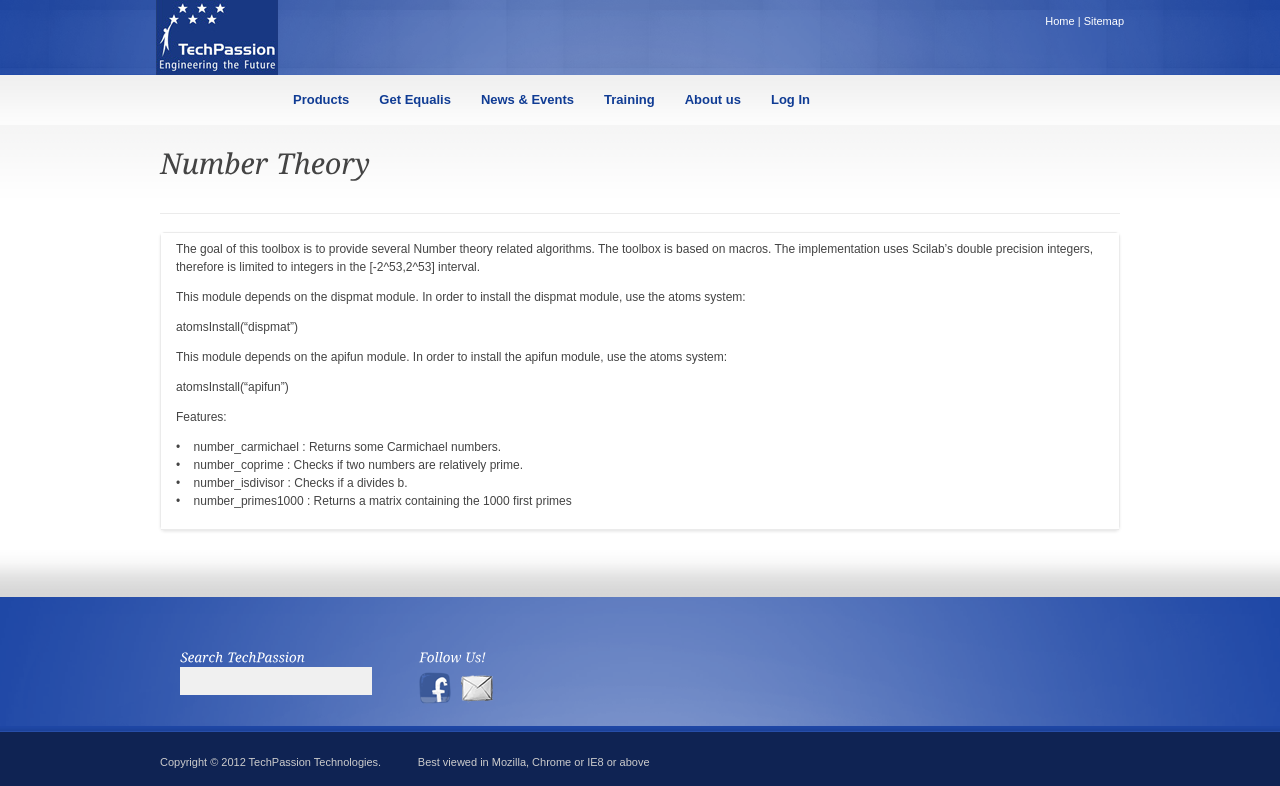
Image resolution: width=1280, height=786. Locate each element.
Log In (790, 99)
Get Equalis (415, 99)
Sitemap (1104, 21)
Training (629, 99)
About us (713, 99)
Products (321, 99)
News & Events (527, 99)
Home (1059, 21)
